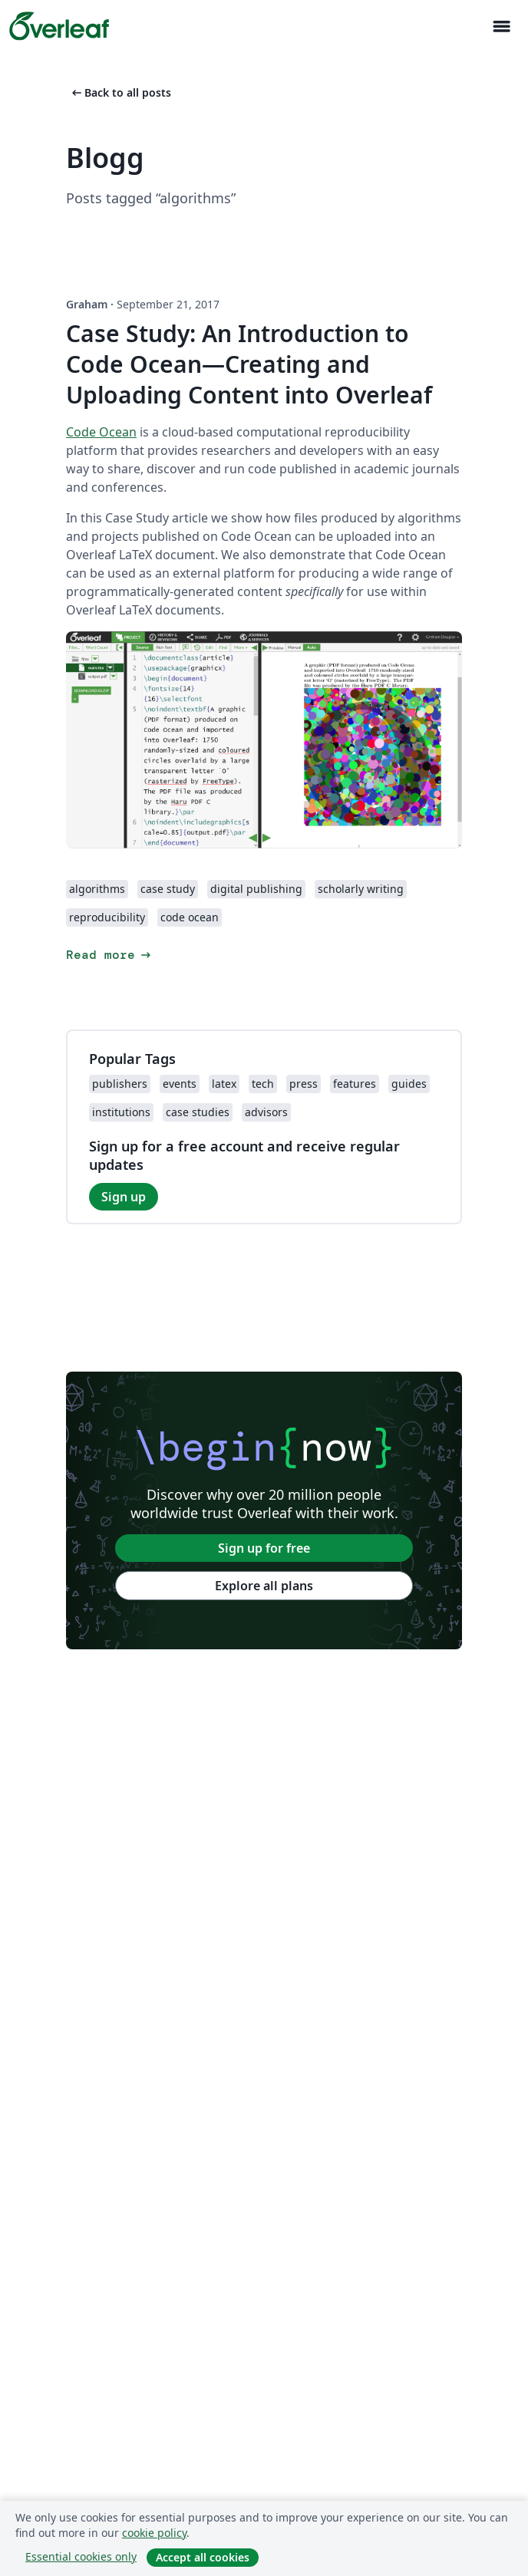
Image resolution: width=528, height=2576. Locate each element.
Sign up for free (264, 1548)
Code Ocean (101, 431)
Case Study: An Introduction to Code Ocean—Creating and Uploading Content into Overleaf (249, 364)
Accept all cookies (202, 2557)
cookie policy (154, 2532)
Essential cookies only (81, 2556)
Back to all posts (120, 92)
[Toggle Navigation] (501, 26)
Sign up (123, 1196)
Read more (109, 955)
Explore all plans (264, 1585)
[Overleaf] (59, 26)
